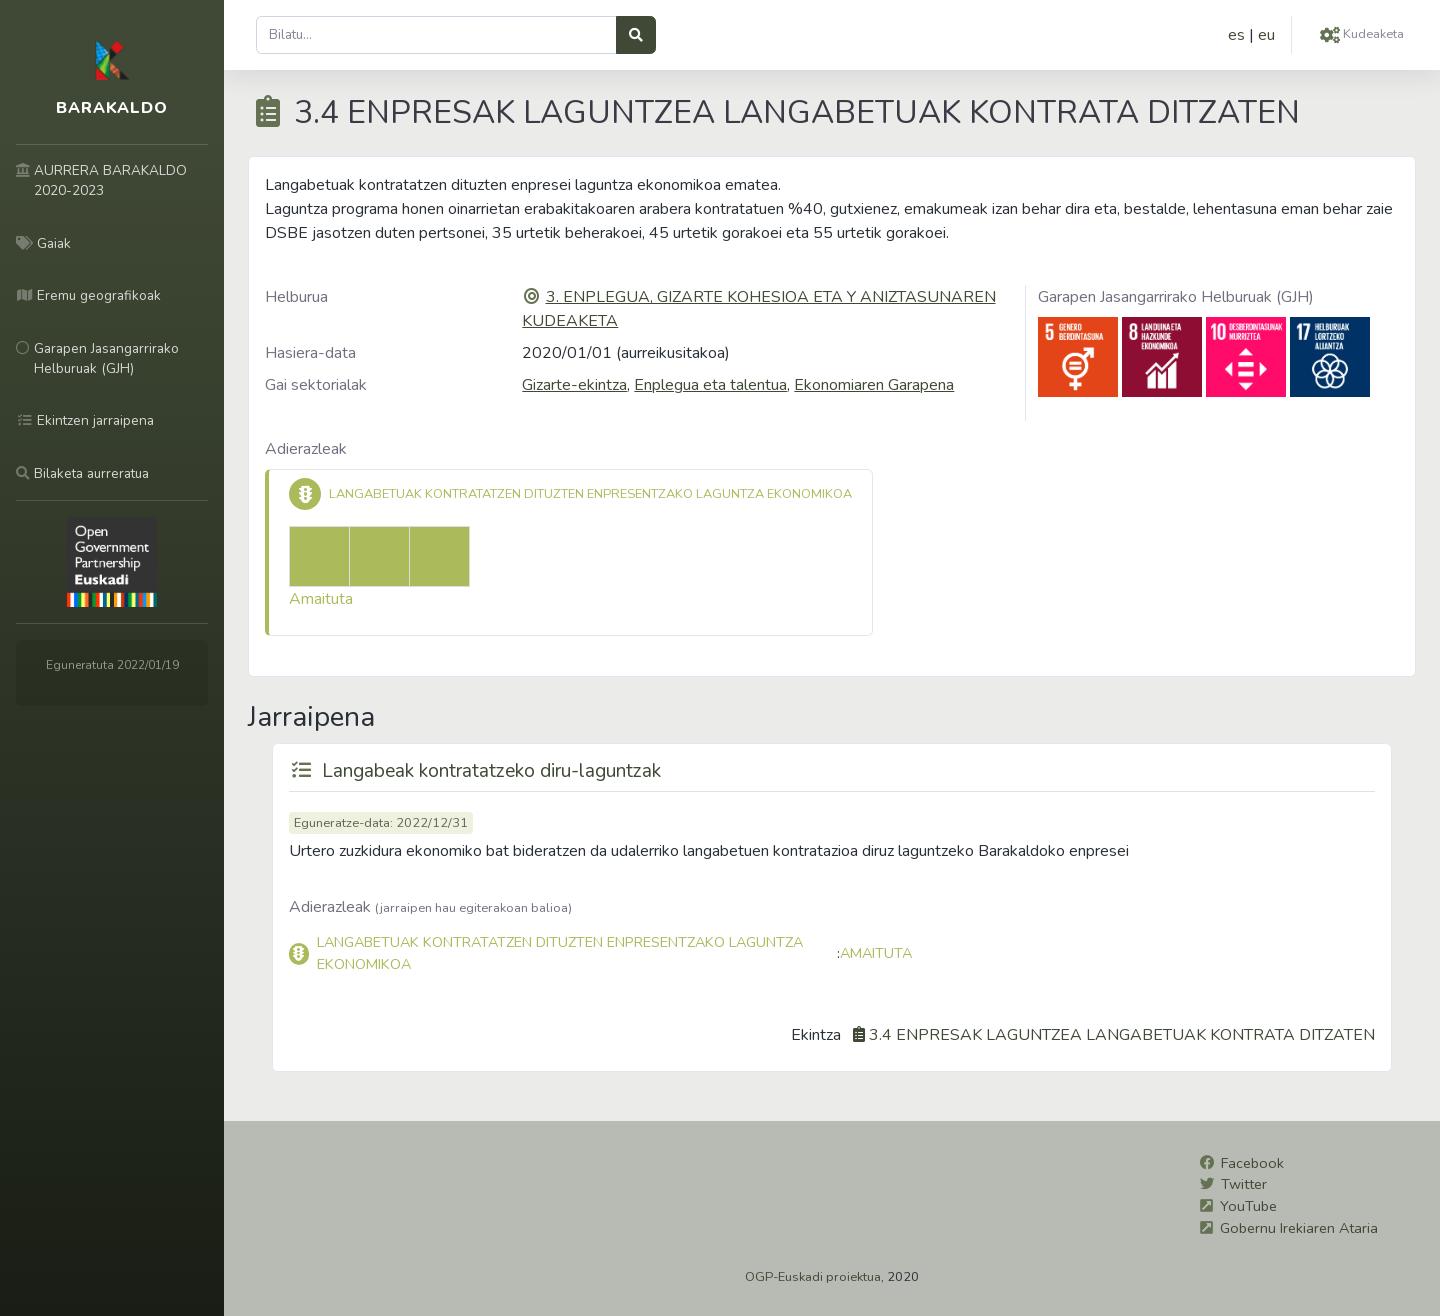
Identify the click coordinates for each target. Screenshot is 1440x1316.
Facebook (1252, 1163)
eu (1266, 35)
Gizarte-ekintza (574, 385)
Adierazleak (306, 449)
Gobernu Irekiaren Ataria (1299, 1228)
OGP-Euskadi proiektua (813, 1277)
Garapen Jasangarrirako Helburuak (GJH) (1176, 297)
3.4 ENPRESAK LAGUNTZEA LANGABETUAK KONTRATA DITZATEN (1122, 1035)
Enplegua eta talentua (710, 385)
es (1236, 35)
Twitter (1244, 1184)
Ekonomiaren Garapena (874, 385)
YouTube (1248, 1206)
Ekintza (816, 1035)
